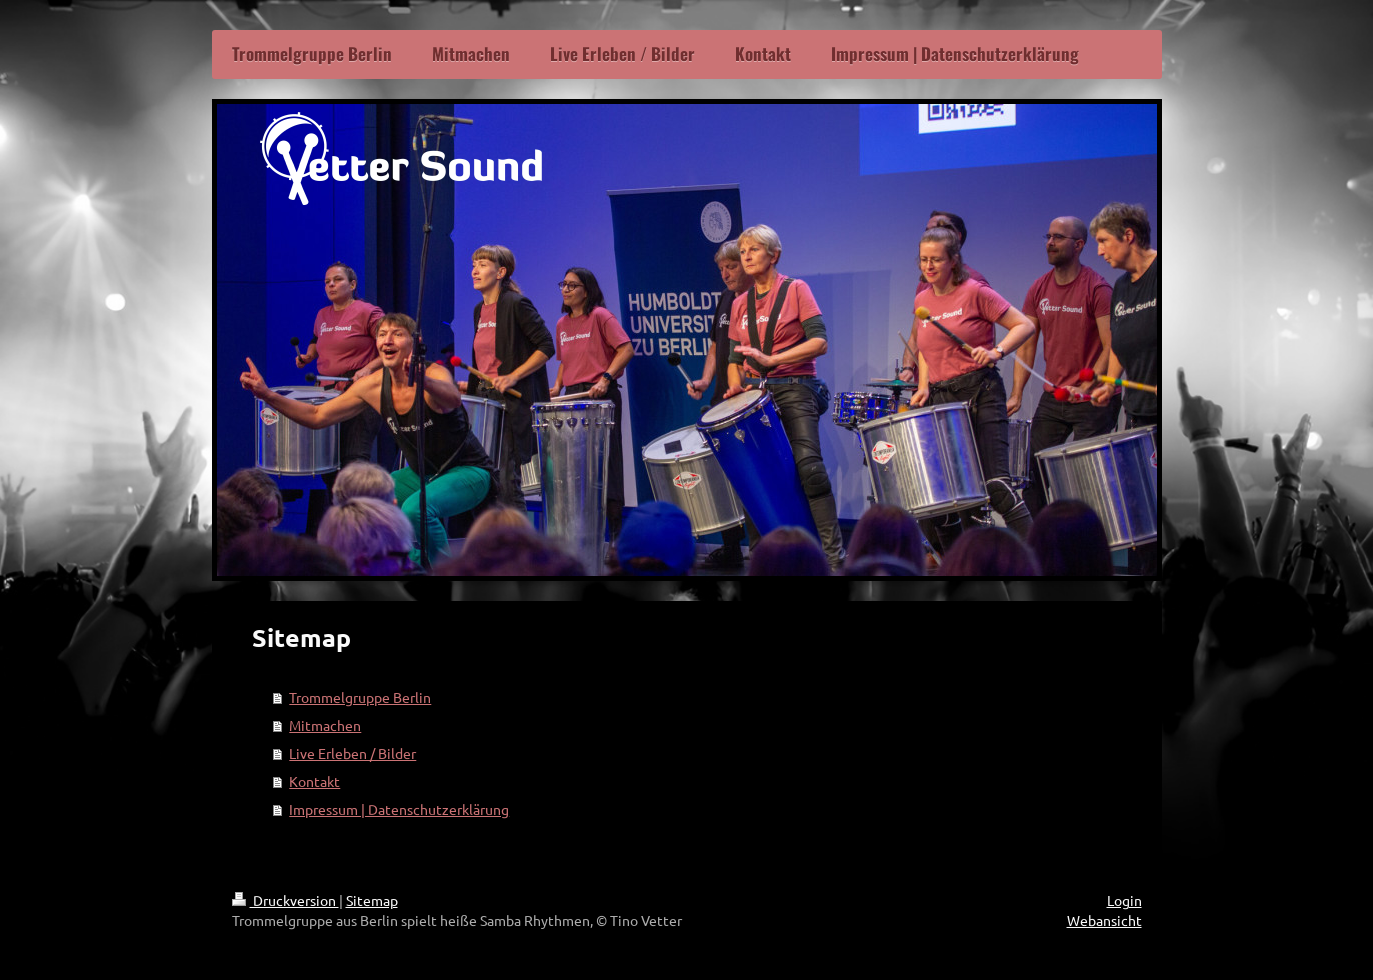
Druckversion (285, 900)
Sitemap (372, 900)
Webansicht (1104, 920)
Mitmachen (325, 725)
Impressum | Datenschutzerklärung (399, 809)
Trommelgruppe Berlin (360, 697)
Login (1124, 900)
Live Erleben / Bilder (352, 753)
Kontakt (314, 781)
